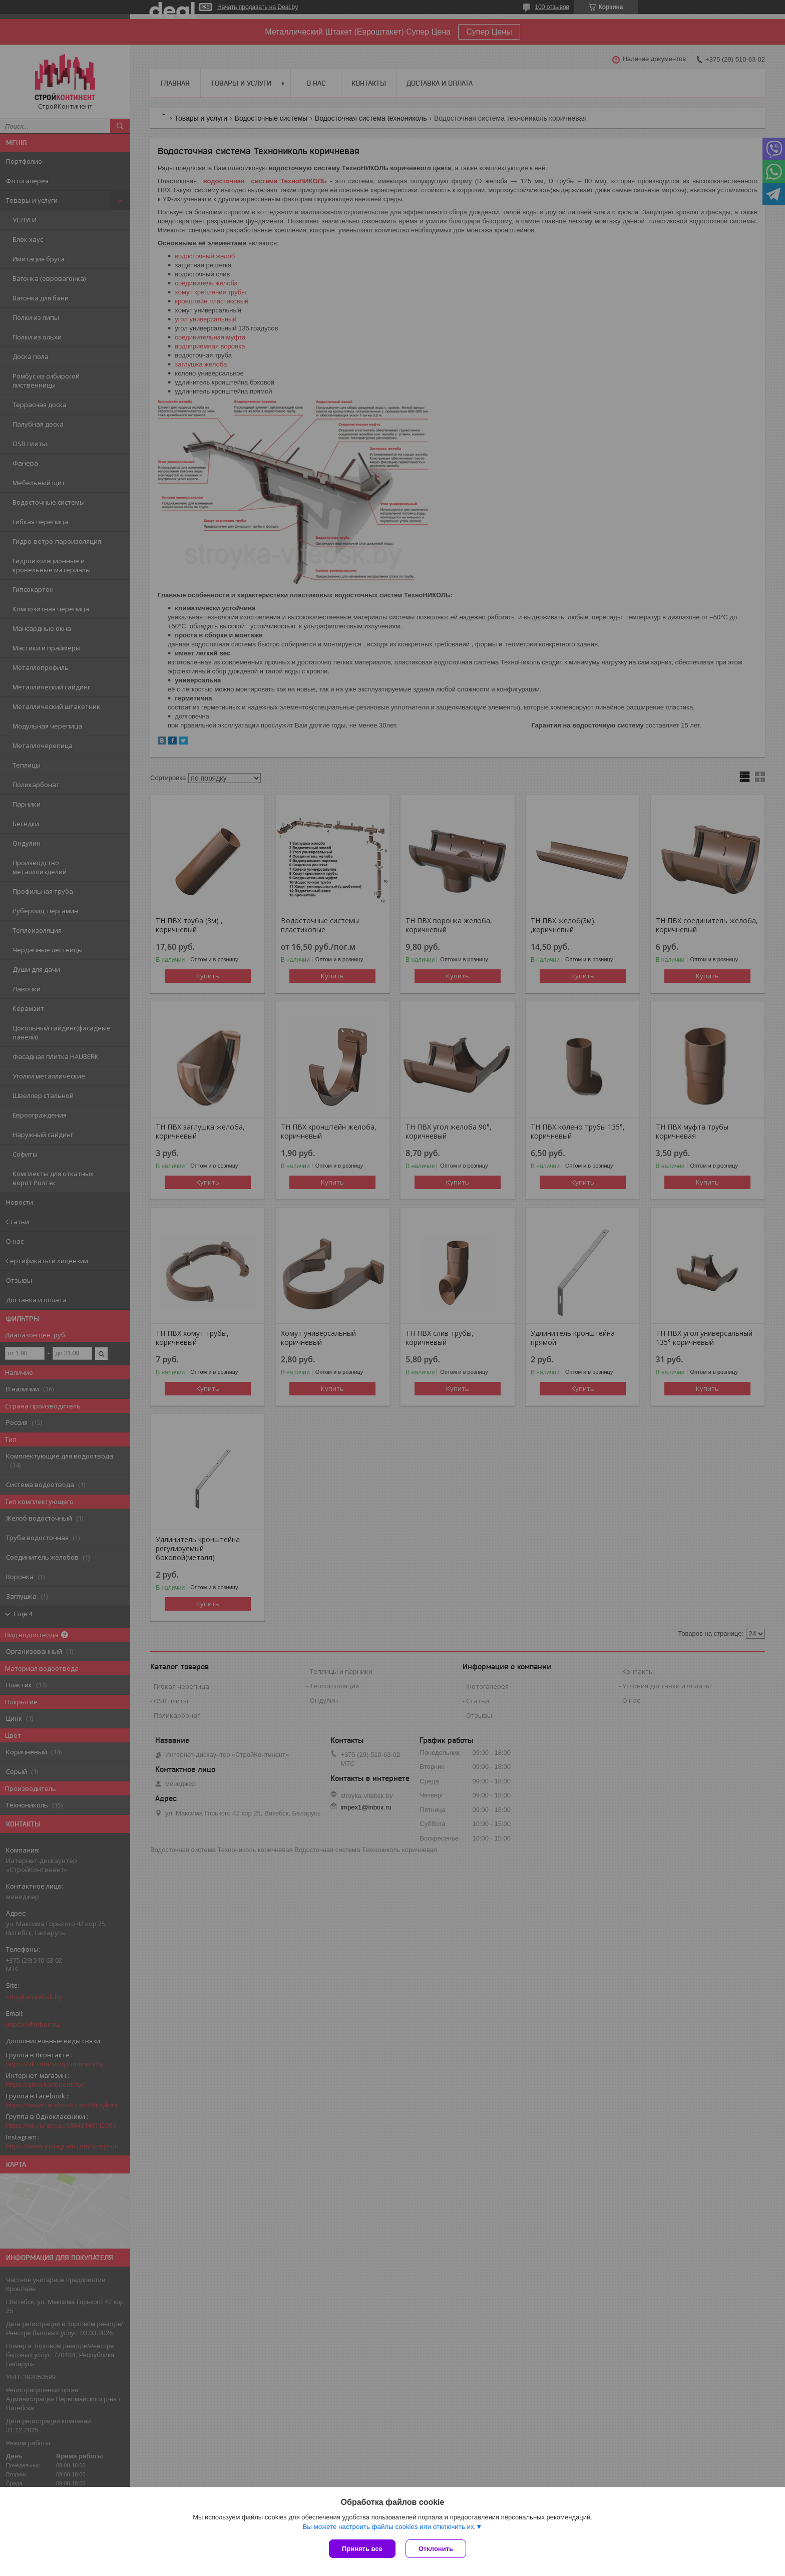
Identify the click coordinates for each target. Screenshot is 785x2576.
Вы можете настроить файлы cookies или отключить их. (389, 2526)
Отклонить (436, 2548)
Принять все (362, 2548)
